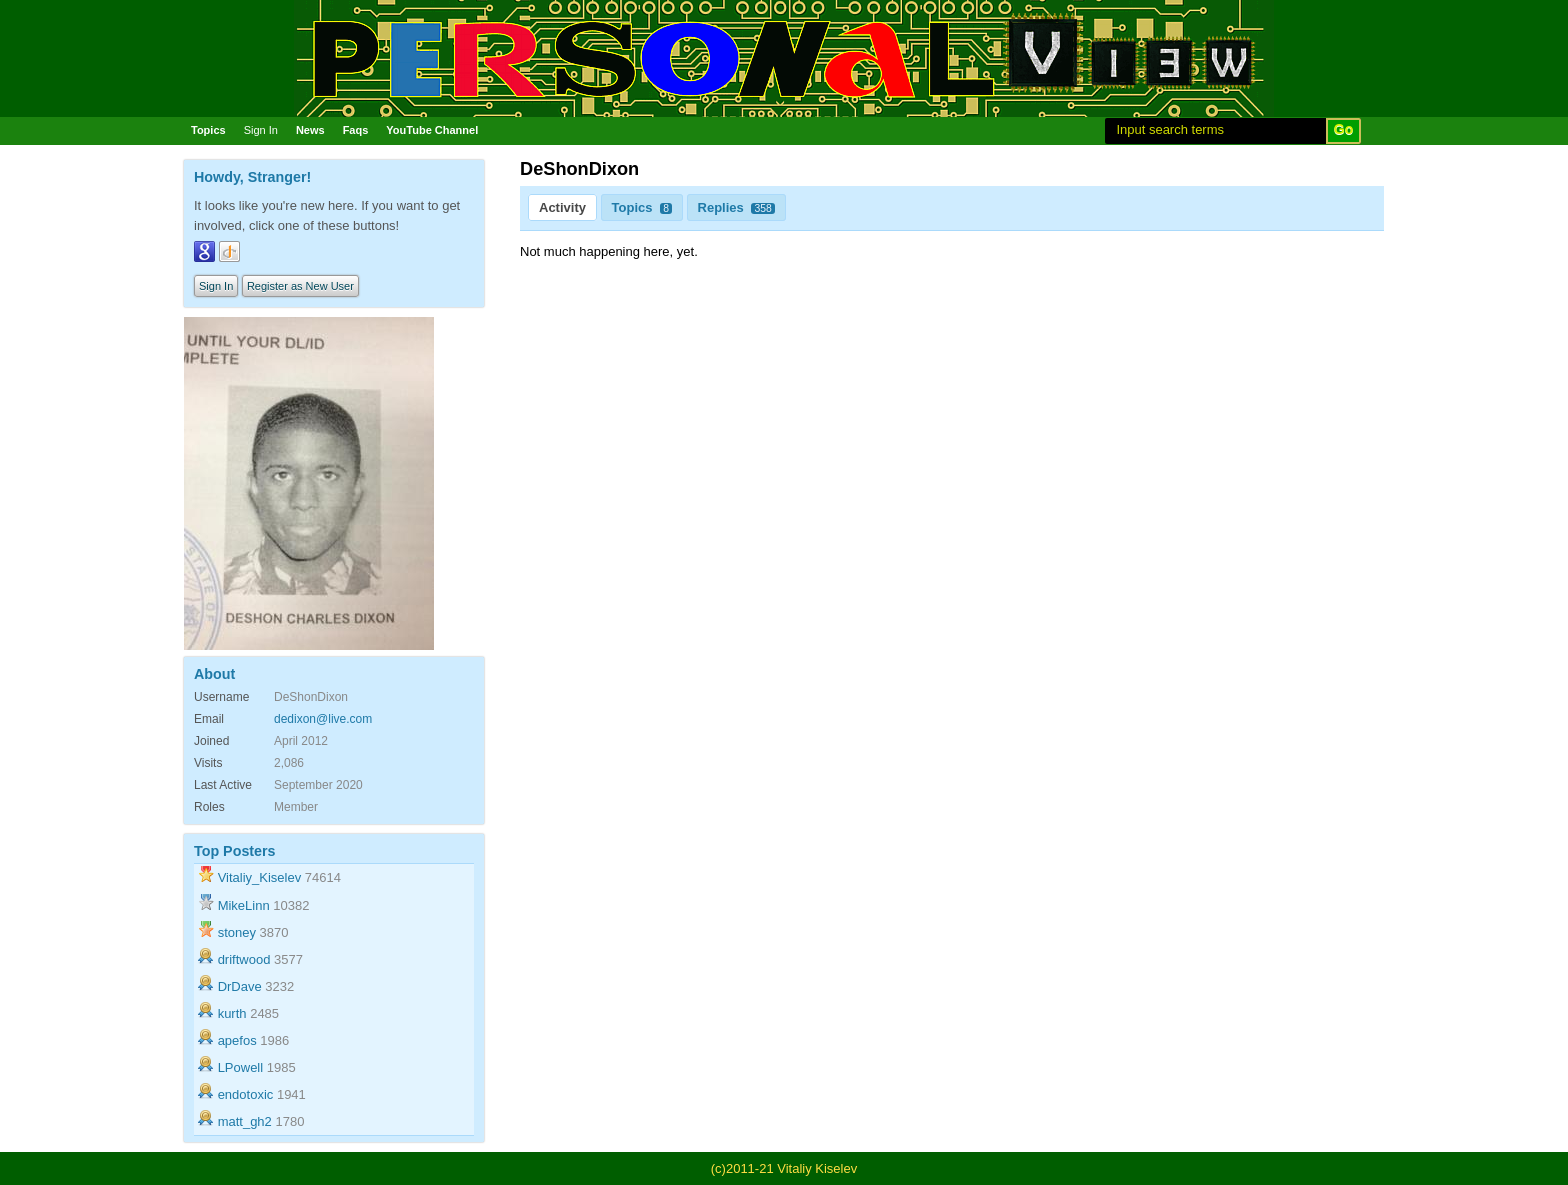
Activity (562, 207)
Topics (208, 130)
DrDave (240, 986)
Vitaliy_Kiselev (260, 877)
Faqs (356, 130)
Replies (736, 207)
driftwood (244, 959)
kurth (232, 1013)
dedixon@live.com (323, 719)
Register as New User (300, 286)
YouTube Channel (432, 130)
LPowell (241, 1067)
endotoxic (246, 1094)
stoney (237, 932)
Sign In (261, 130)
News (310, 130)
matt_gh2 (245, 1121)
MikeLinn (244, 905)
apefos (237, 1040)
